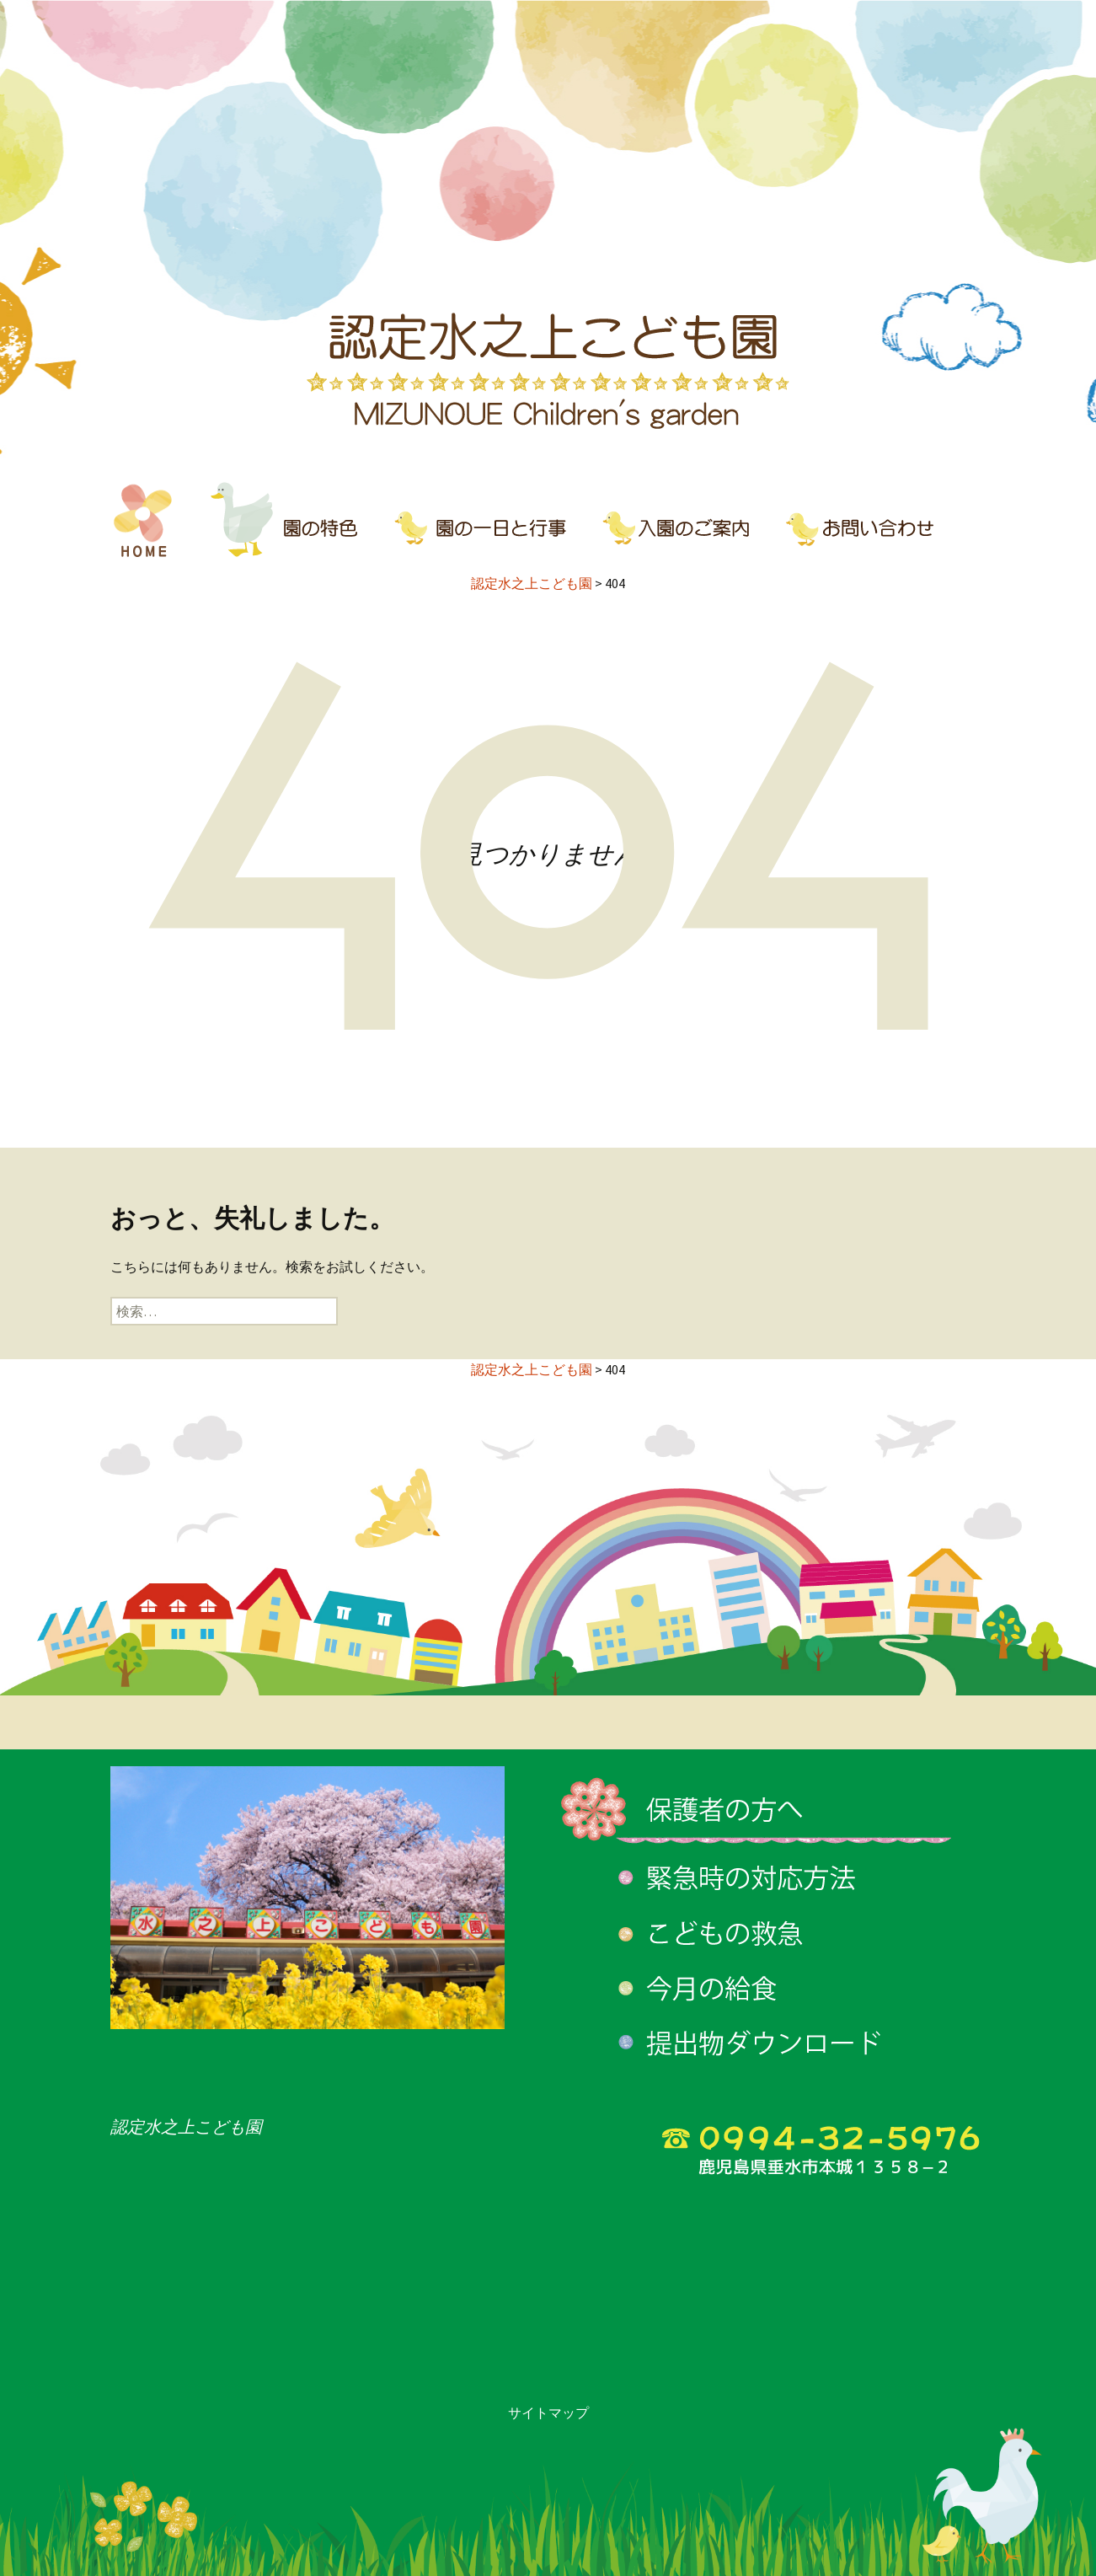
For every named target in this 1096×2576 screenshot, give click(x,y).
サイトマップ (548, 2412)
